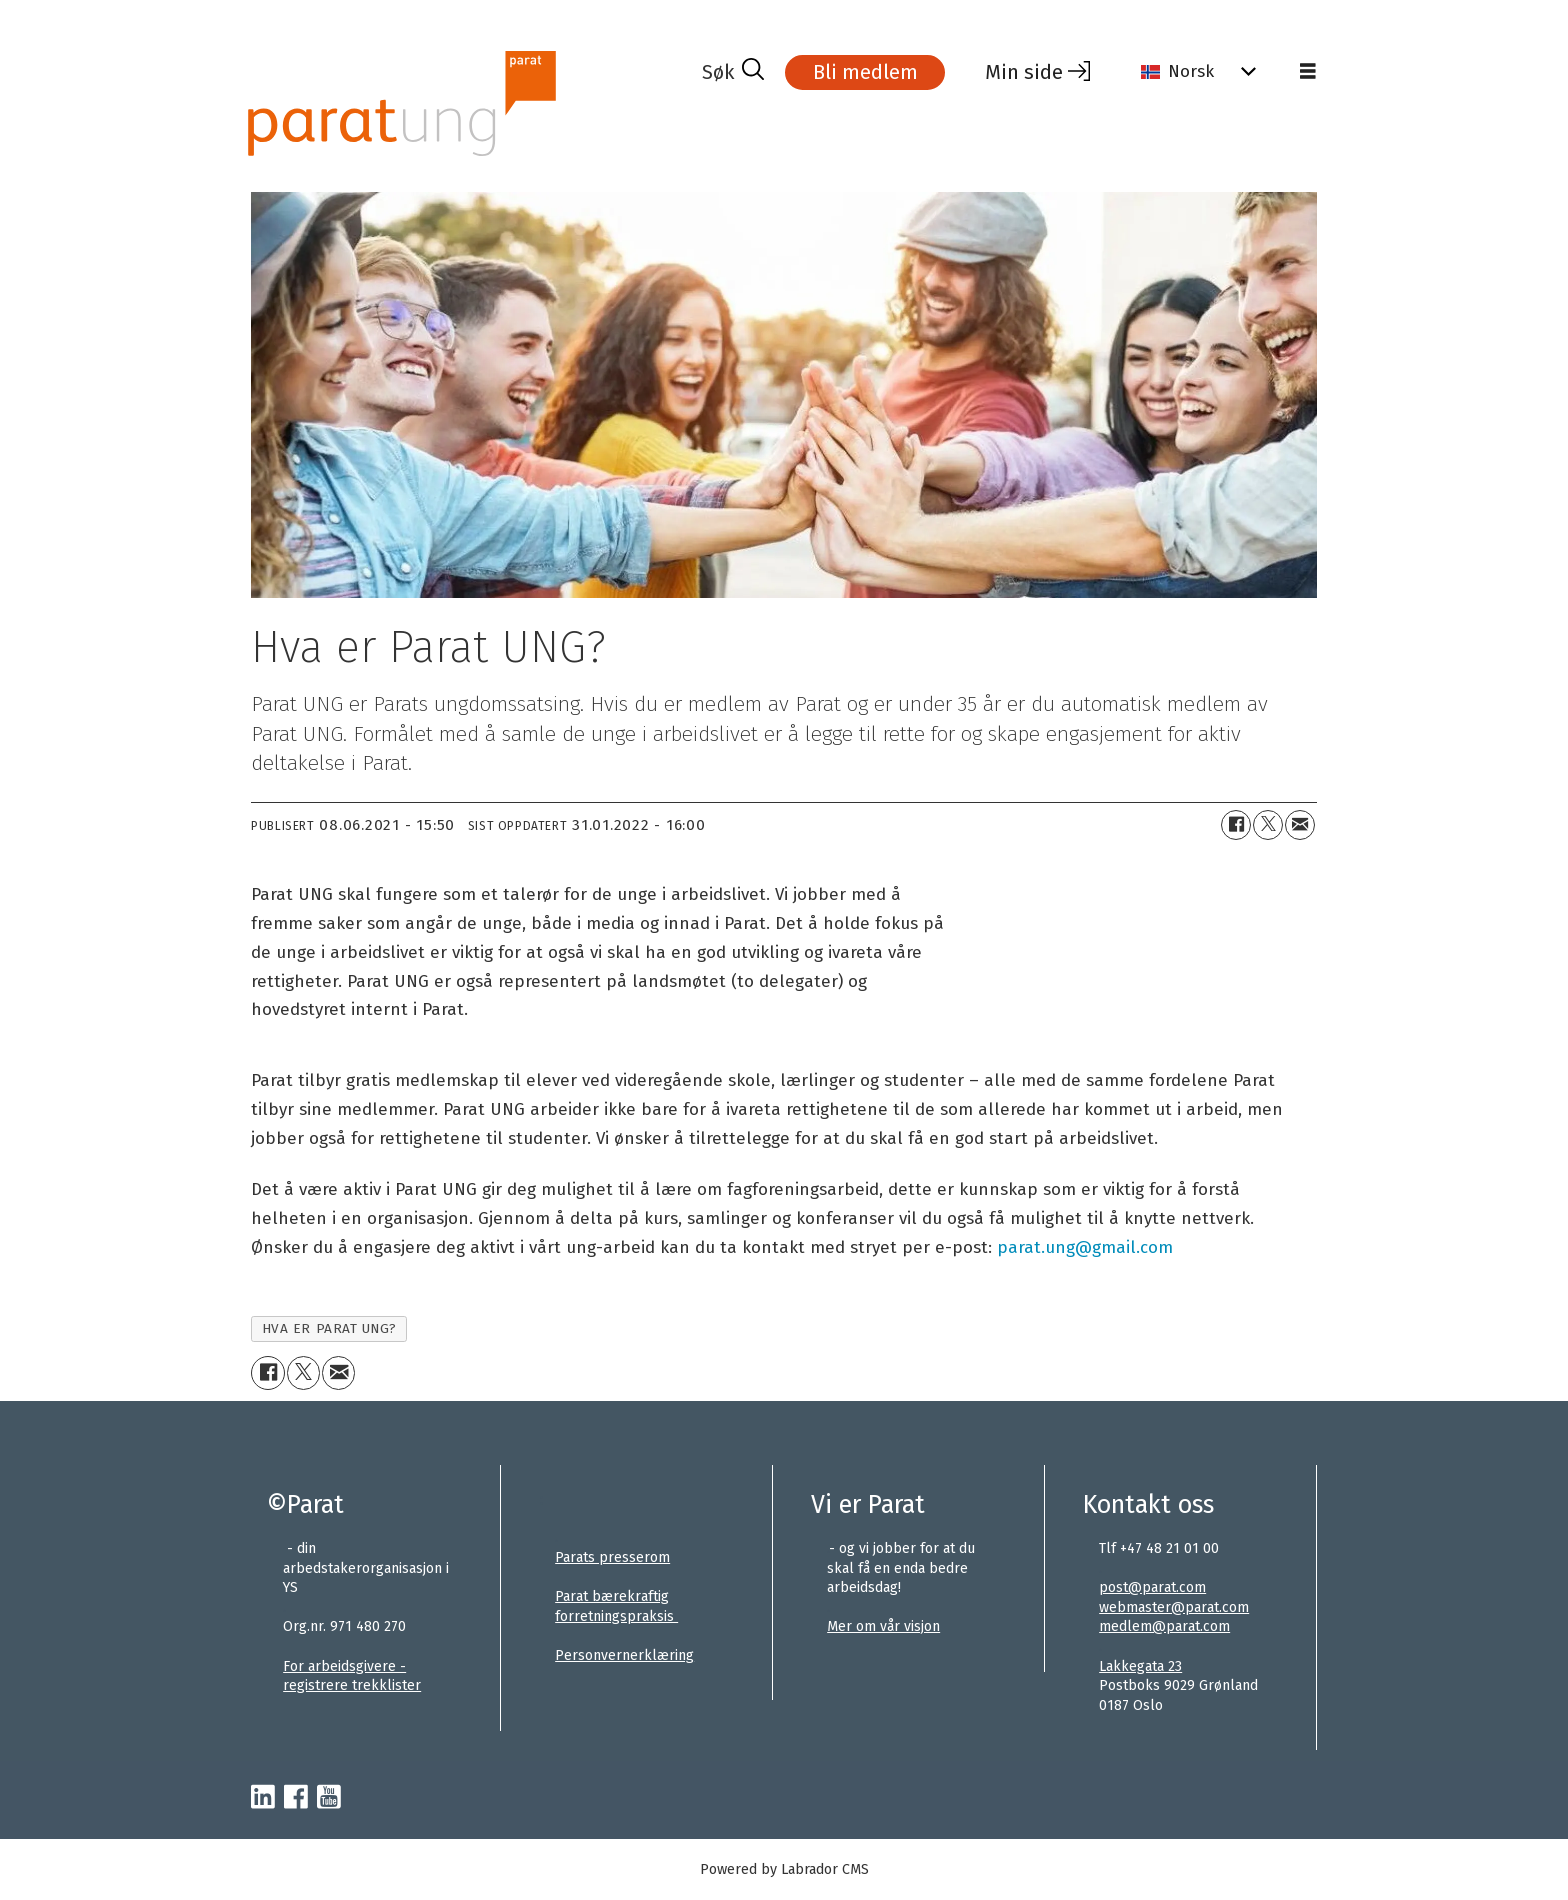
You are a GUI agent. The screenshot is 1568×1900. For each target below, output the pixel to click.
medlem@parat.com (1164, 1626)
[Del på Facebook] (1236, 825)
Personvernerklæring (624, 1655)
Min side (1024, 72)
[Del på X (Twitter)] (1268, 825)
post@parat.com (1152, 1587)
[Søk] (733, 72)
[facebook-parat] (296, 1798)
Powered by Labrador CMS (784, 1869)
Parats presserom (612, 1557)
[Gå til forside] (402, 103)
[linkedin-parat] (263, 1798)
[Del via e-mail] (1300, 825)
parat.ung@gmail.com (1085, 1247)
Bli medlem (865, 72)
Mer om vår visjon (883, 1626)
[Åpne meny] (1308, 72)
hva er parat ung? (329, 1328)
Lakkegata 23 (1140, 1666)
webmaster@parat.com (1174, 1607)
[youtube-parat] (329, 1798)
